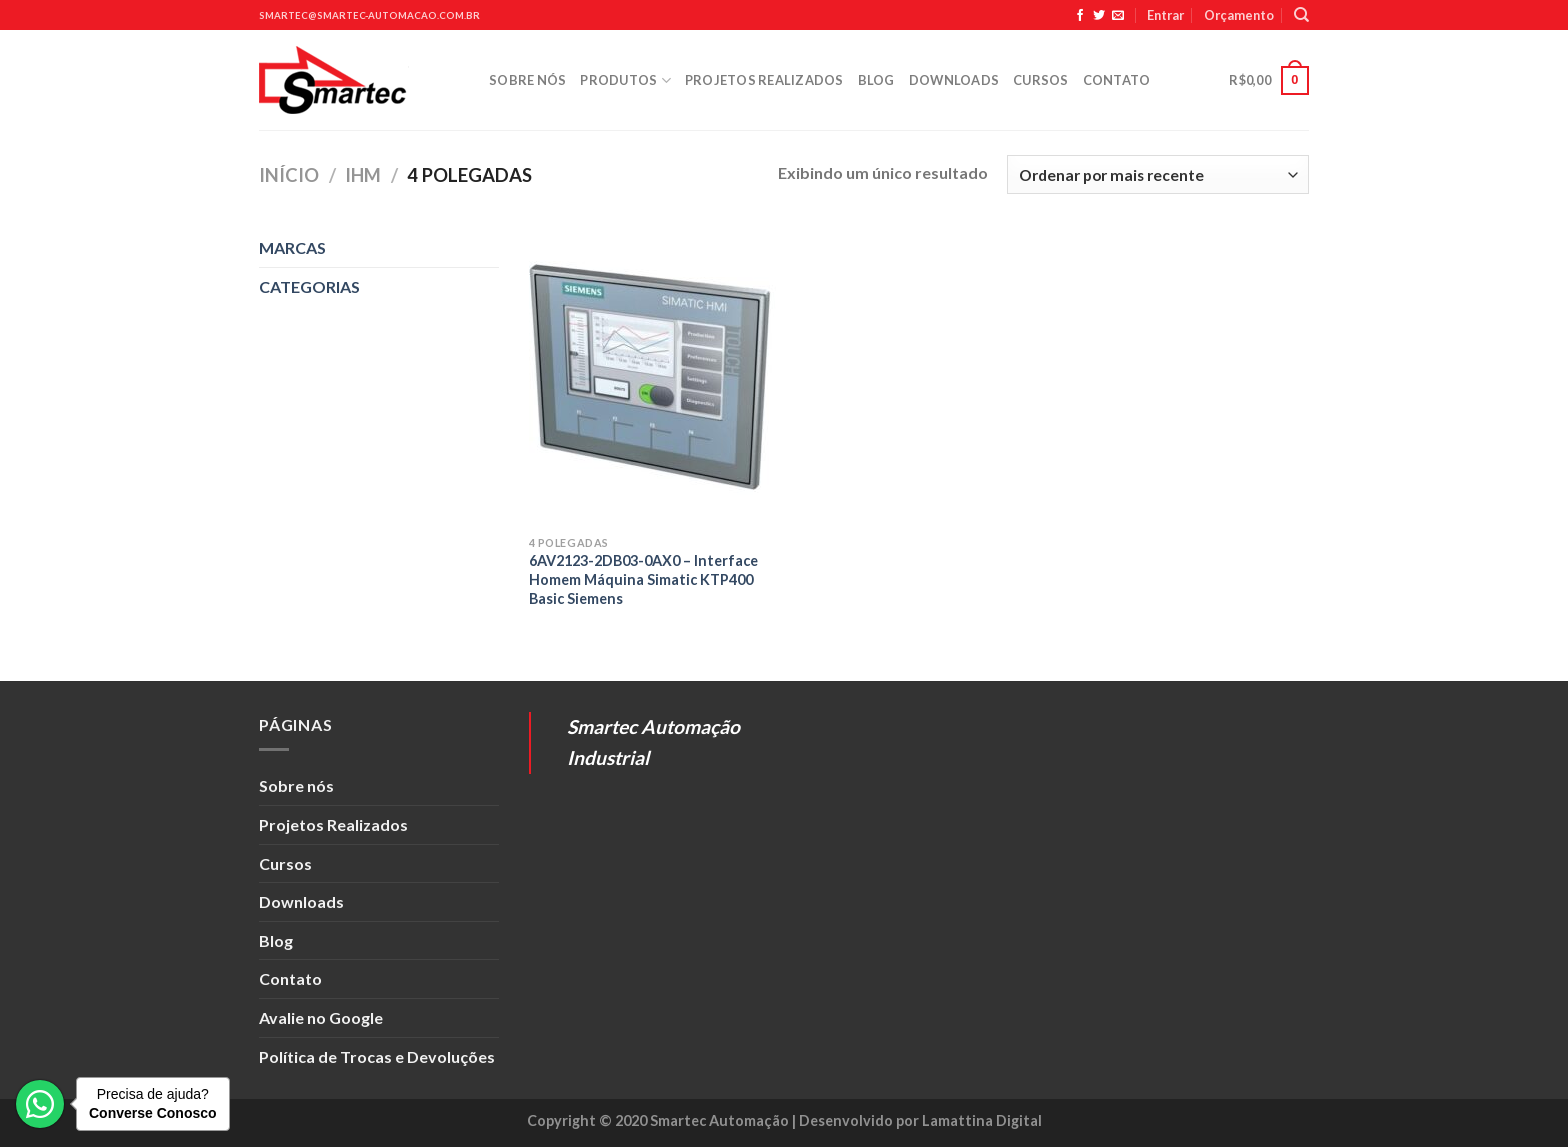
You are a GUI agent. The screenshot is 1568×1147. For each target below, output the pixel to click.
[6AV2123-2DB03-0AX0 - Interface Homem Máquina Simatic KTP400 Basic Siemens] (652, 377)
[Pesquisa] (1301, 15)
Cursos (1041, 80)
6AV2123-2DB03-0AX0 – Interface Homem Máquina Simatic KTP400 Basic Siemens (643, 579)
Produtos (625, 80)
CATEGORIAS (309, 286)
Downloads (954, 80)
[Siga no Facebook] (1080, 16)
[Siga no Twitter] (1099, 16)
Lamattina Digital (982, 1120)
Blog (876, 80)
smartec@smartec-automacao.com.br (369, 15)
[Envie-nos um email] (1118, 16)
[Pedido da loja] (1158, 174)
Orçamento (1239, 15)
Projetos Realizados (764, 80)
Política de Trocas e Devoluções (377, 1056)
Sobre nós (527, 80)
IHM (363, 175)
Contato (1117, 80)
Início (289, 175)
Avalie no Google (321, 1017)
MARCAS (292, 247)
